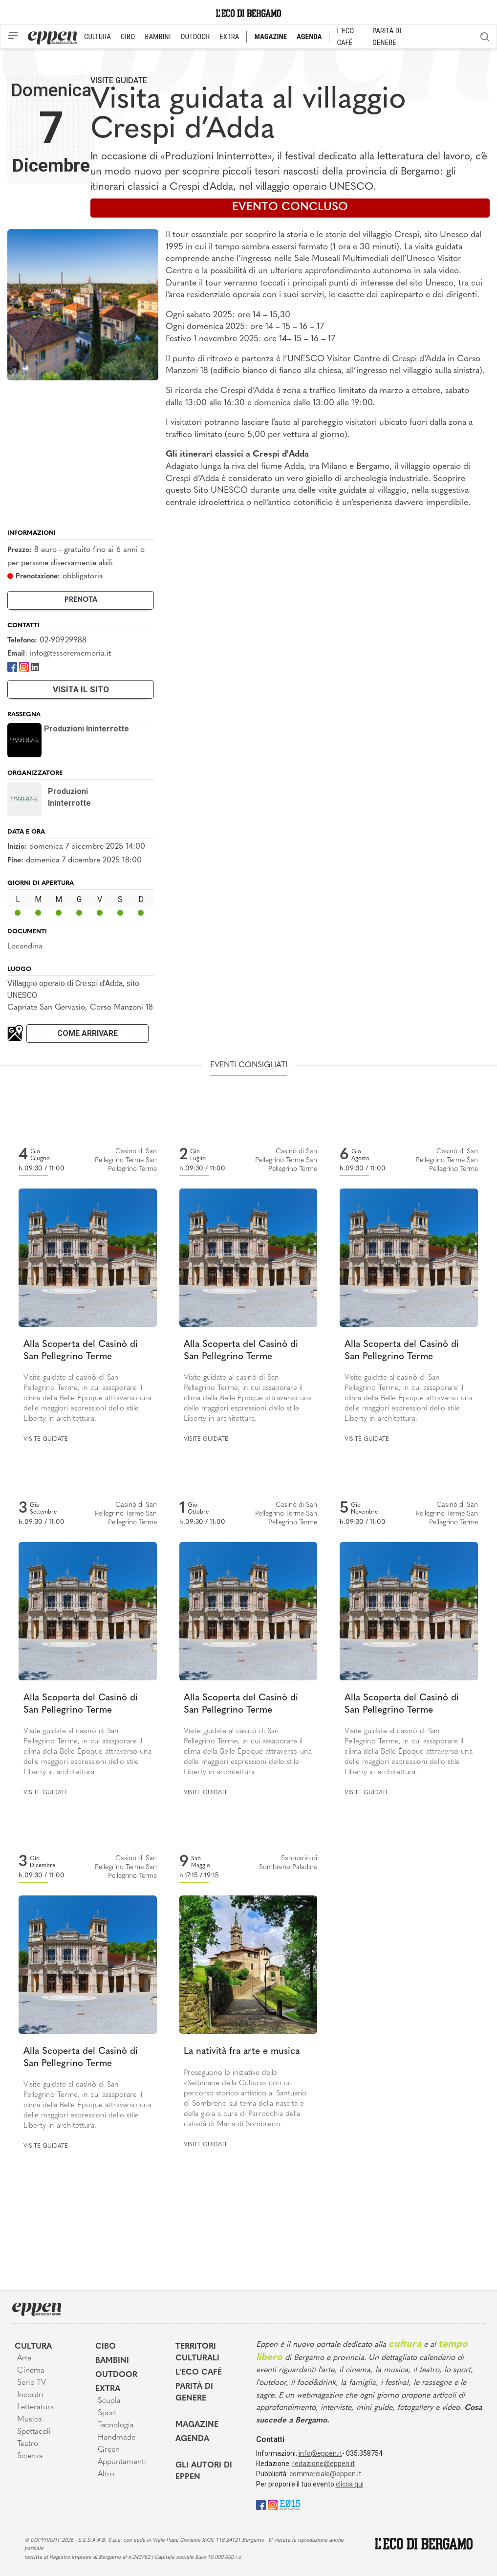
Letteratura (35, 2407)
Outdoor (116, 2375)
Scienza (30, 2456)
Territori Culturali (197, 2352)
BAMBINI (158, 36)
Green (109, 2450)
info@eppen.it (320, 2453)
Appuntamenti (122, 2462)
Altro (106, 2474)
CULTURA (97, 36)
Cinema (30, 2371)
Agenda (192, 2439)
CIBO (128, 36)
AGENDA (309, 36)
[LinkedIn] (35, 666)
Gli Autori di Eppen (203, 2471)
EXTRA (229, 36)
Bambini (112, 2361)
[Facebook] (12, 666)
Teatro (27, 2444)
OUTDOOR (195, 36)
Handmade (116, 2438)
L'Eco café (198, 2373)
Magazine (196, 2425)
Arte (24, 2358)
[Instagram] (24, 666)
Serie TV (31, 2383)
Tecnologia (116, 2425)
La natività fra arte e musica (242, 2051)
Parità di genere (194, 2392)
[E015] (290, 2505)
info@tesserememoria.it (70, 654)
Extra (107, 2389)
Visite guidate (118, 80)
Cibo (105, 2347)
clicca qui (350, 2484)
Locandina (25, 946)
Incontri (30, 2395)
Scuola (109, 2401)
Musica (29, 2419)
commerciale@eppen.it (325, 2474)
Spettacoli (34, 2432)
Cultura (33, 2347)
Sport (107, 2413)
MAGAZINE (270, 36)
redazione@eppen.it (323, 2463)
